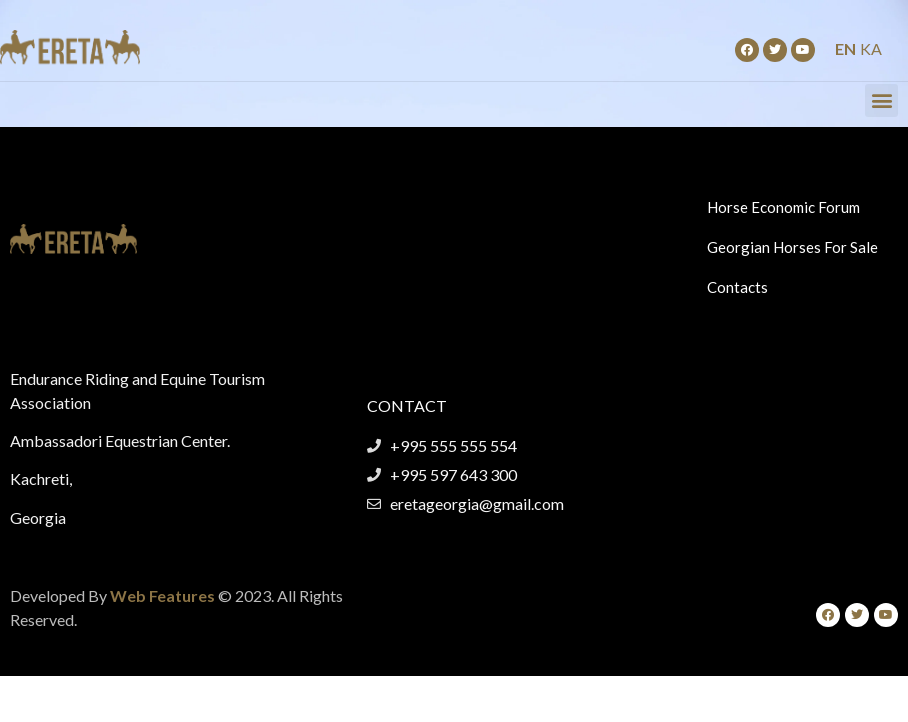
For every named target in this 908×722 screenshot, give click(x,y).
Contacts (737, 287)
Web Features (162, 595)
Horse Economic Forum (783, 207)
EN (845, 48)
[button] (881, 100)
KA (871, 48)
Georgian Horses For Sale (792, 247)
